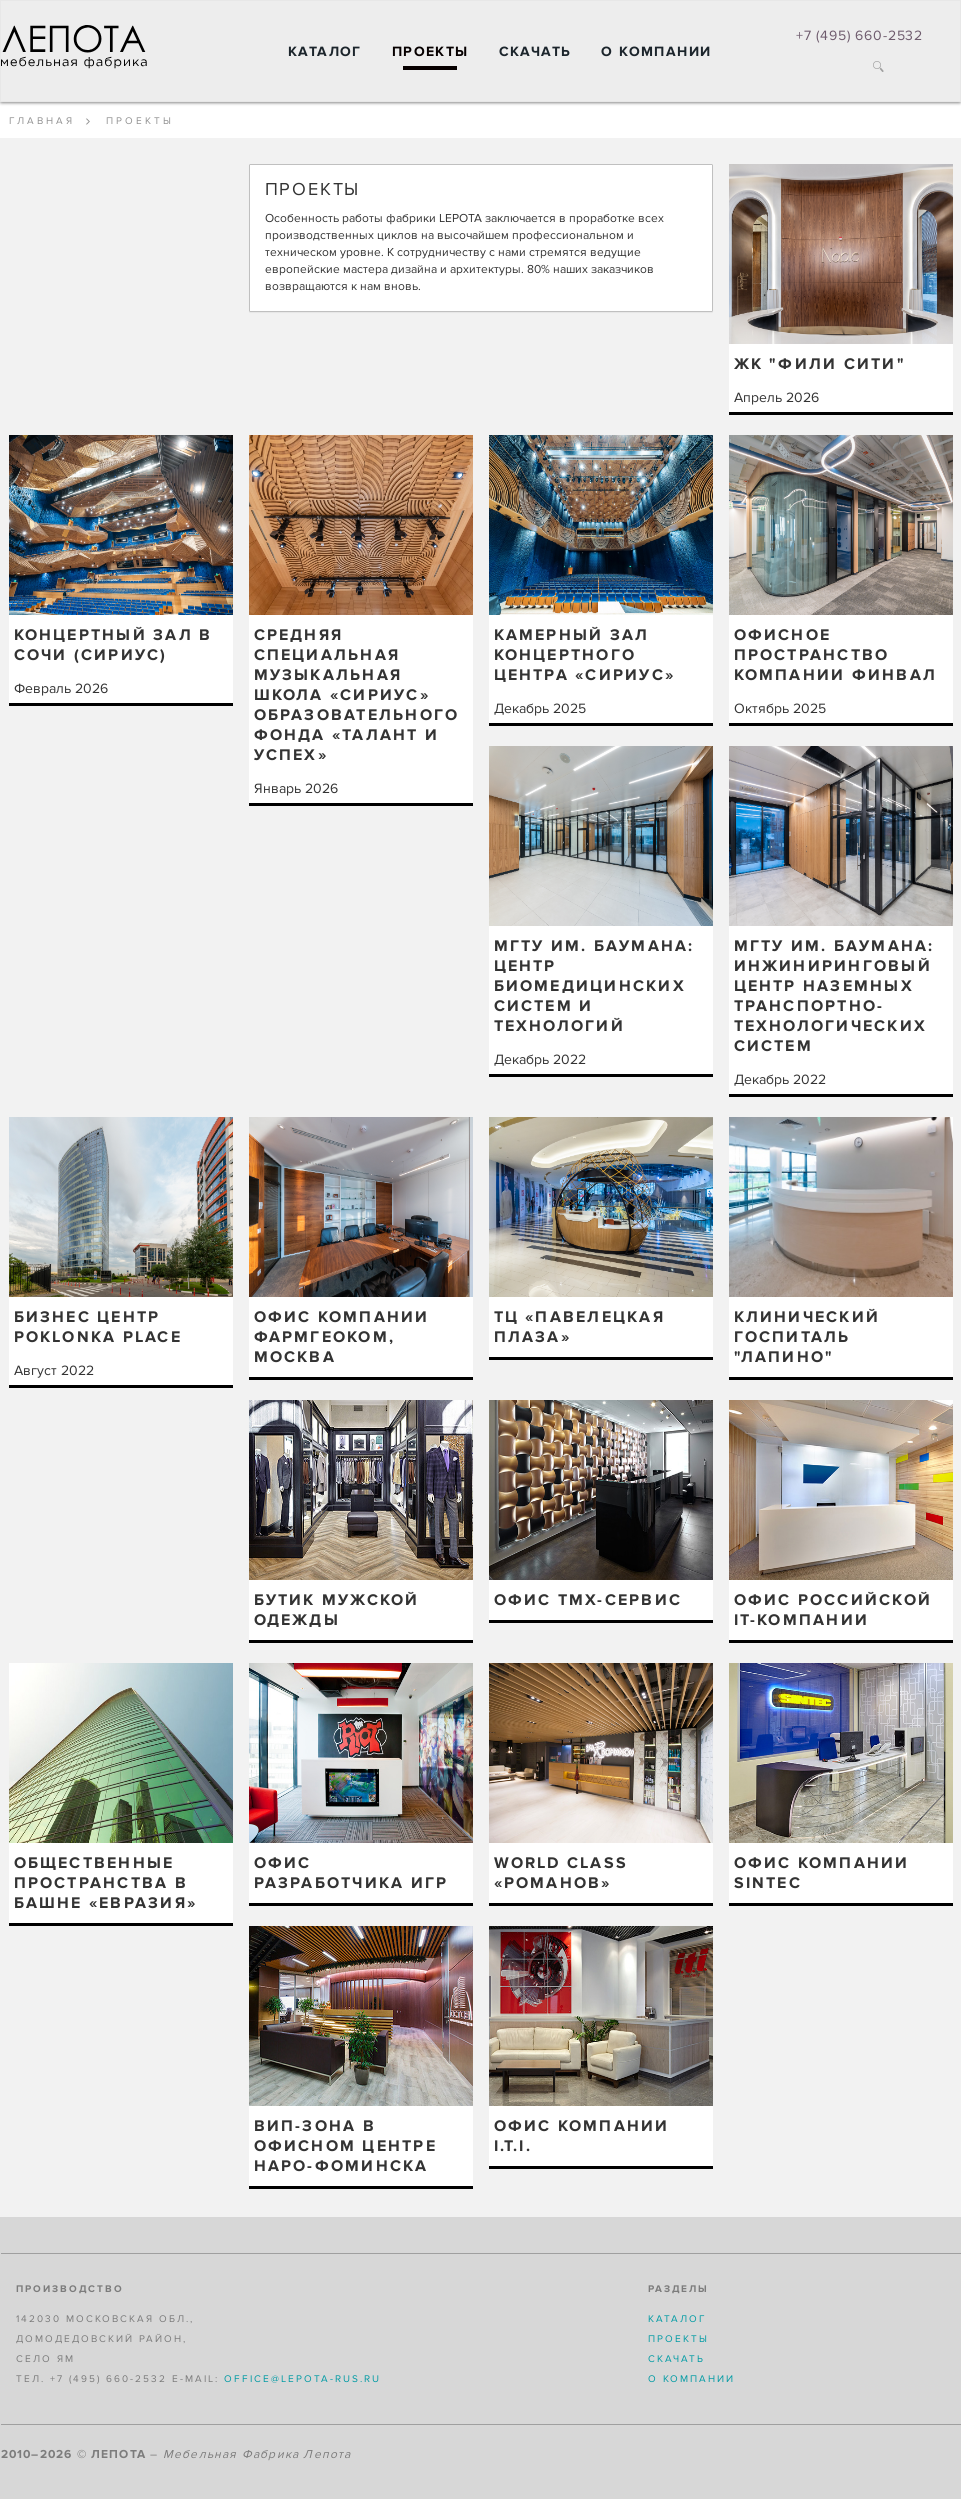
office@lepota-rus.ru (302, 2379)
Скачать (535, 51)
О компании (656, 51)
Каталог (325, 51)
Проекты (430, 51)
